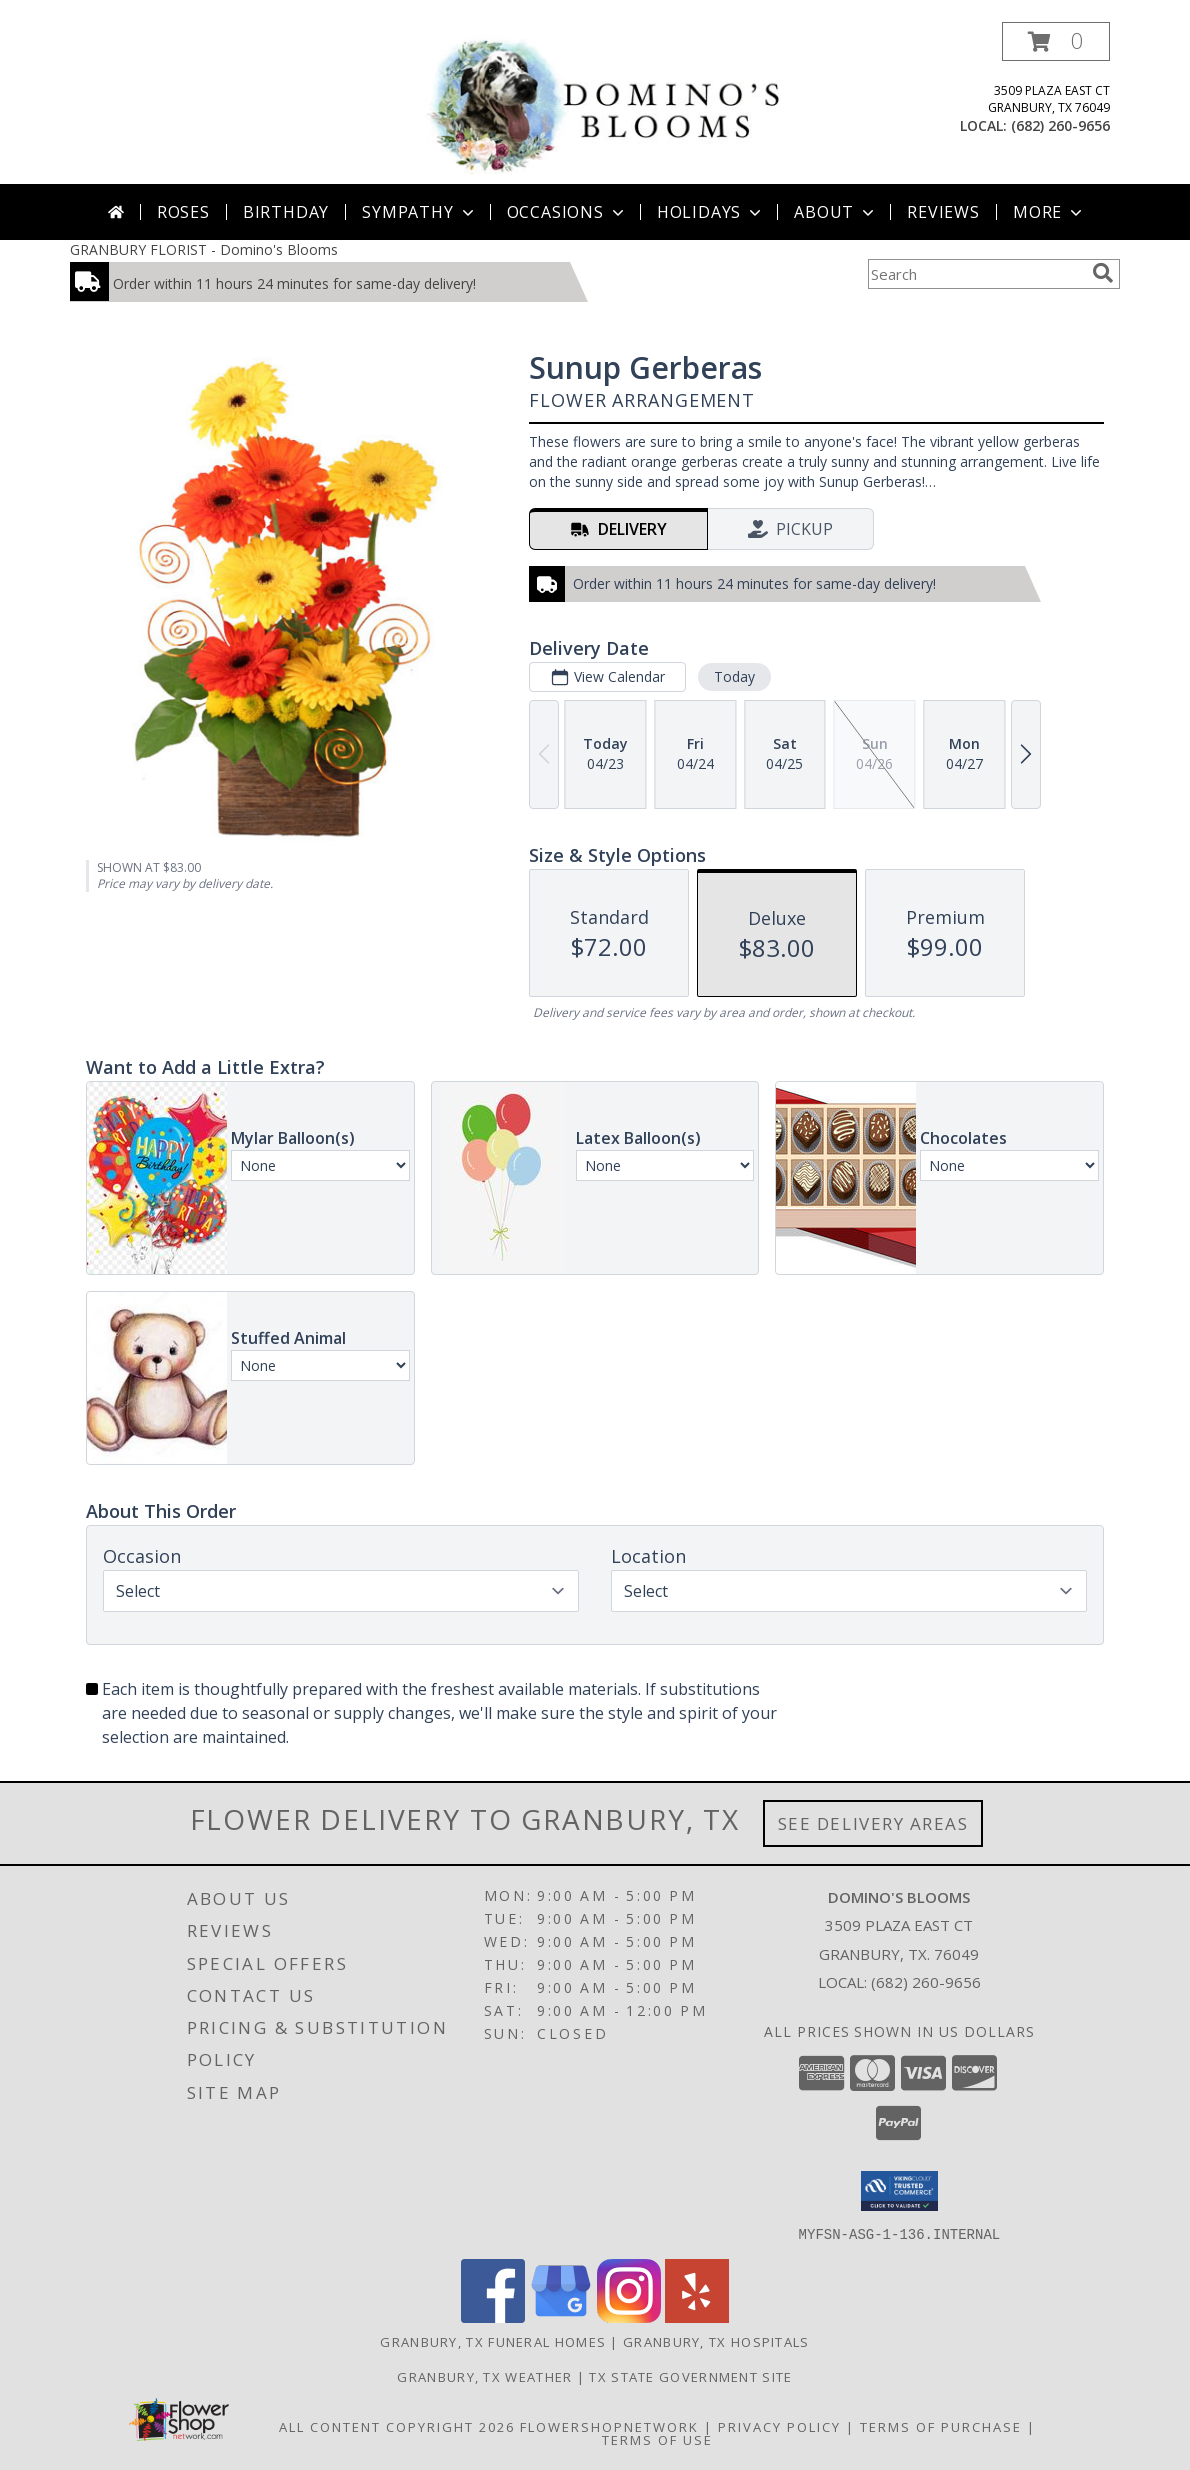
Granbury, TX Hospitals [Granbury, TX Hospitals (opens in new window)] (716, 2341)
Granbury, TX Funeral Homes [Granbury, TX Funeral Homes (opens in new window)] (493, 2341)
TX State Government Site (690, 2376)
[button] (1056, 41)
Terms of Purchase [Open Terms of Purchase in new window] (941, 2426)
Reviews (943, 212)
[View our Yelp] (697, 2316)
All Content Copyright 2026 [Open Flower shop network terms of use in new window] (397, 2426)
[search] (1103, 273)
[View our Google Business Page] (561, 2316)
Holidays (711, 212)
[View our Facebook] (493, 2316)
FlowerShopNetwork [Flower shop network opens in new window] (609, 2426)
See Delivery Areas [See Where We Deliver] (873, 1823)
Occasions (567, 212)
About (836, 212)
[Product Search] (976, 274)
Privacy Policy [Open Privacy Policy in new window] (779, 2426)
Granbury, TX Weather (484, 2376)
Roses (183, 212)
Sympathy (419, 212)
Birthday (286, 212)
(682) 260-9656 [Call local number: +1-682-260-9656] (1060, 125)
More (1049, 212)
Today (734, 676)
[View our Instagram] (629, 2316)
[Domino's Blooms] (602, 102)
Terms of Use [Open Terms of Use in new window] (657, 2439)
